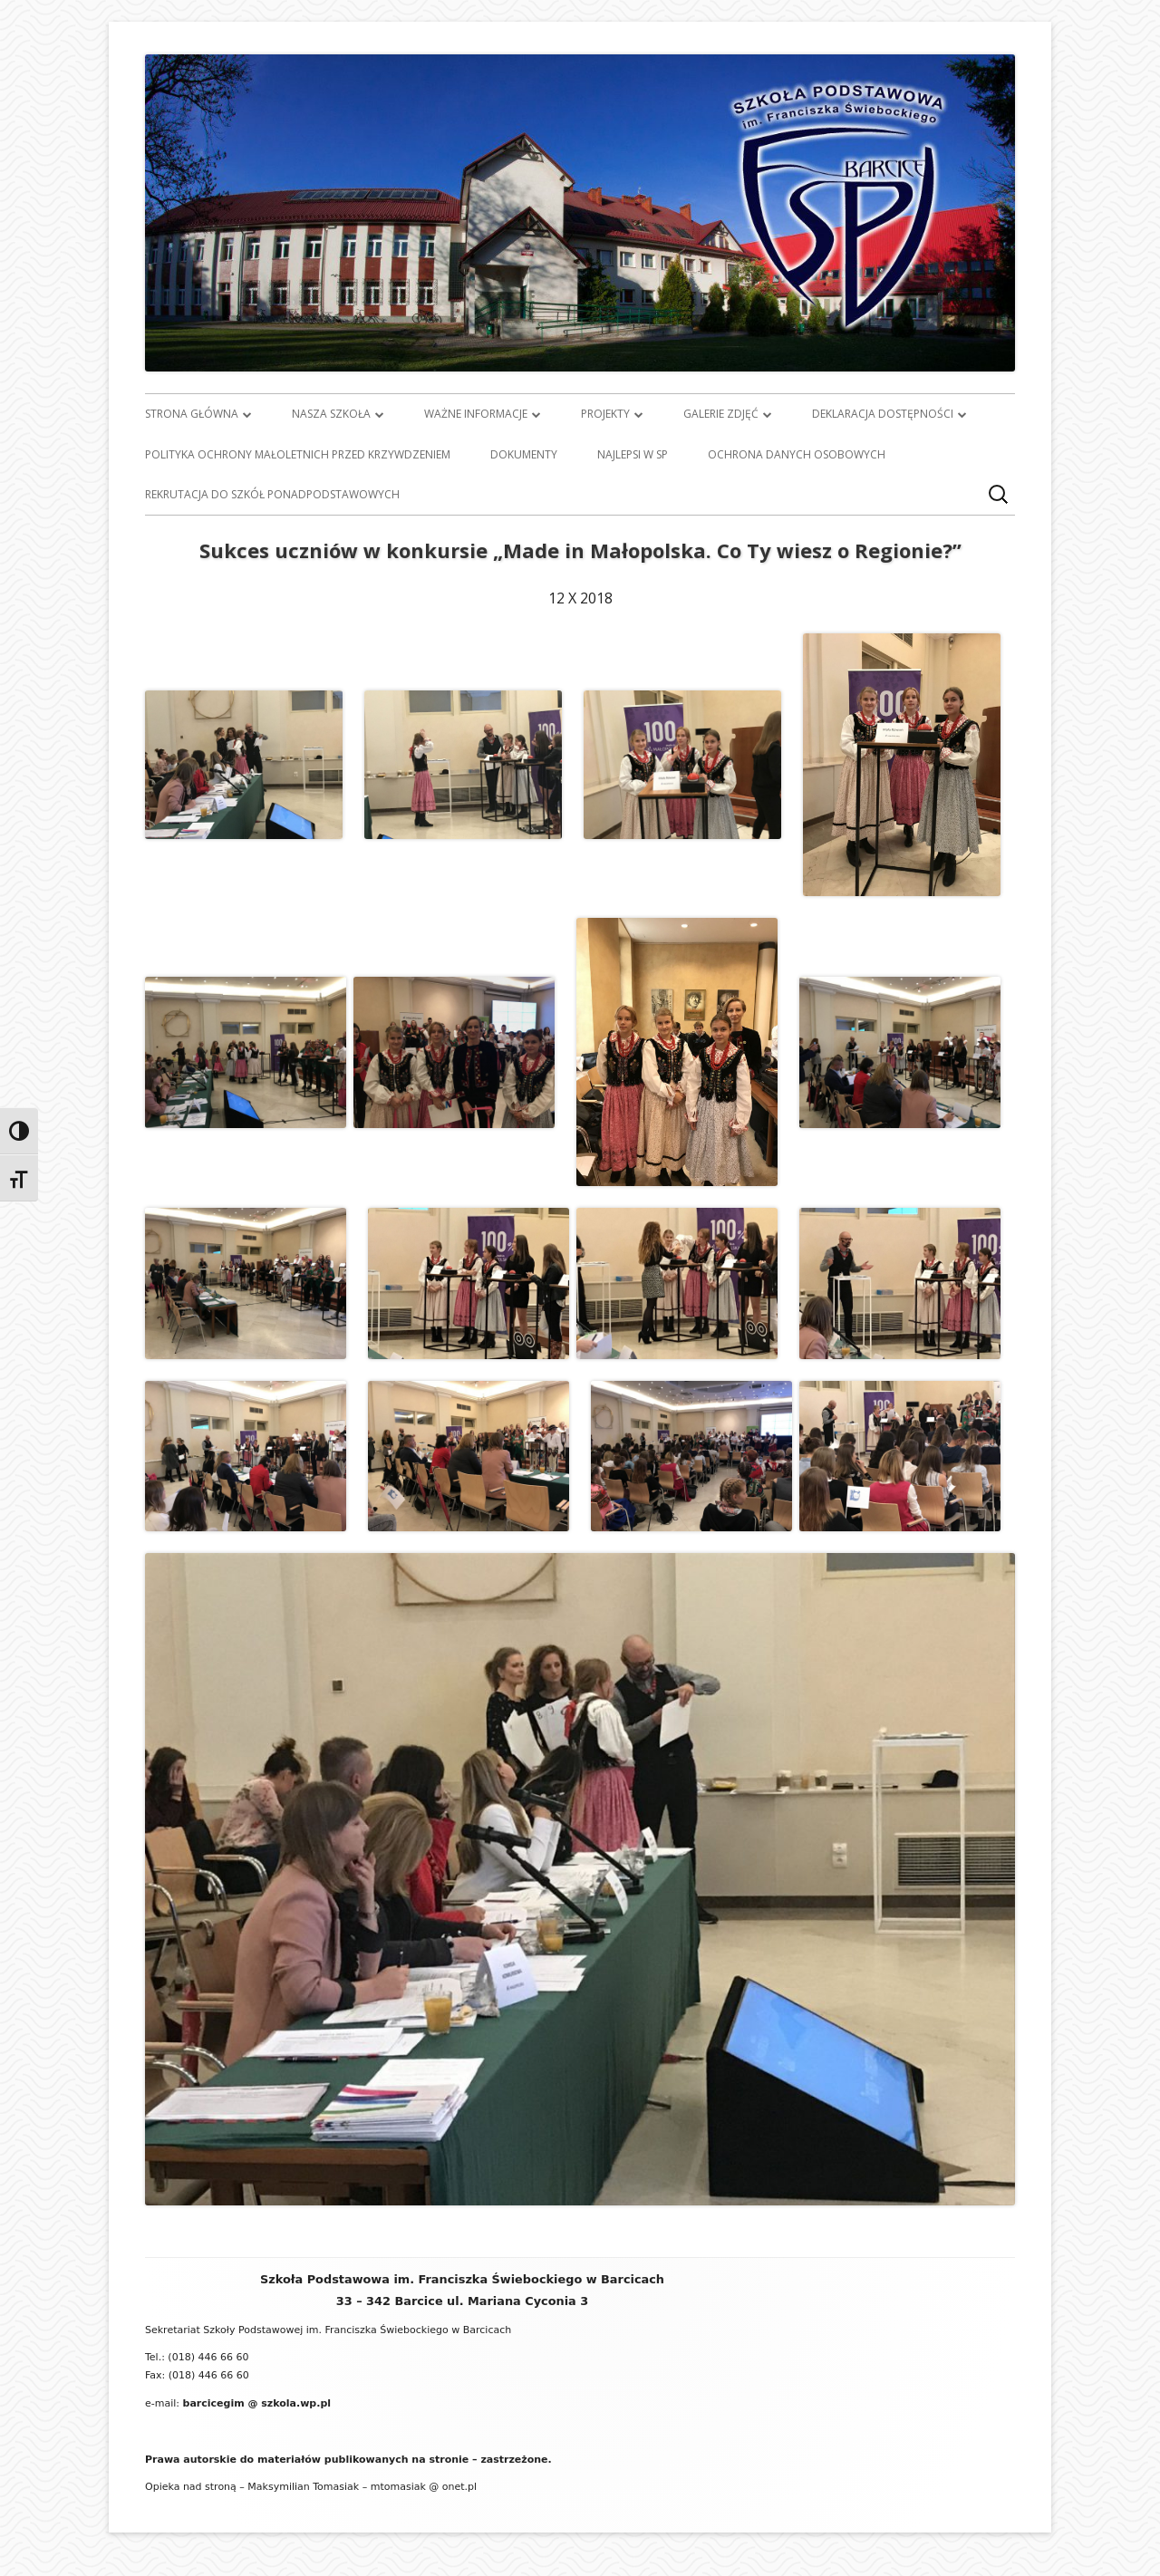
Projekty (605, 413)
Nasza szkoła (331, 413)
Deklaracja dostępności (882, 413)
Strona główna (191, 413)
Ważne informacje (475, 413)
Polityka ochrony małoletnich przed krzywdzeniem (297, 454)
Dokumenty (523, 454)
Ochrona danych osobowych (796, 454)
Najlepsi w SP (632, 454)
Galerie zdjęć (721, 413)
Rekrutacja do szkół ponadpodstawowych (272, 494)
